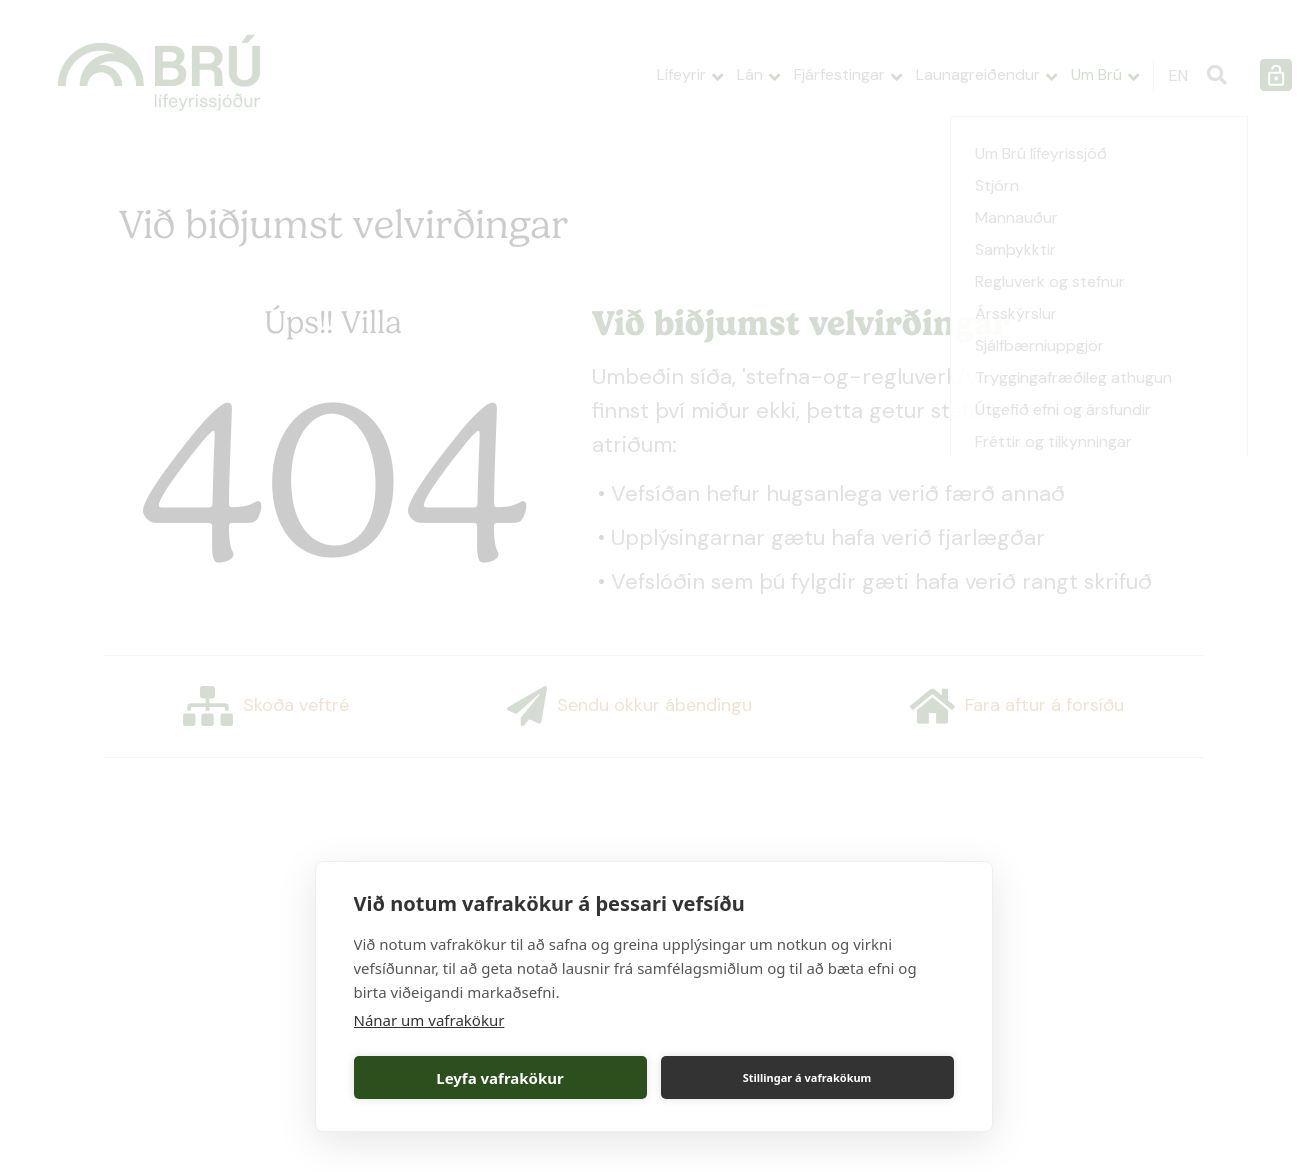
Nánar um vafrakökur (429, 1020)
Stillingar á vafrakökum (807, 1077)
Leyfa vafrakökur (499, 1078)
